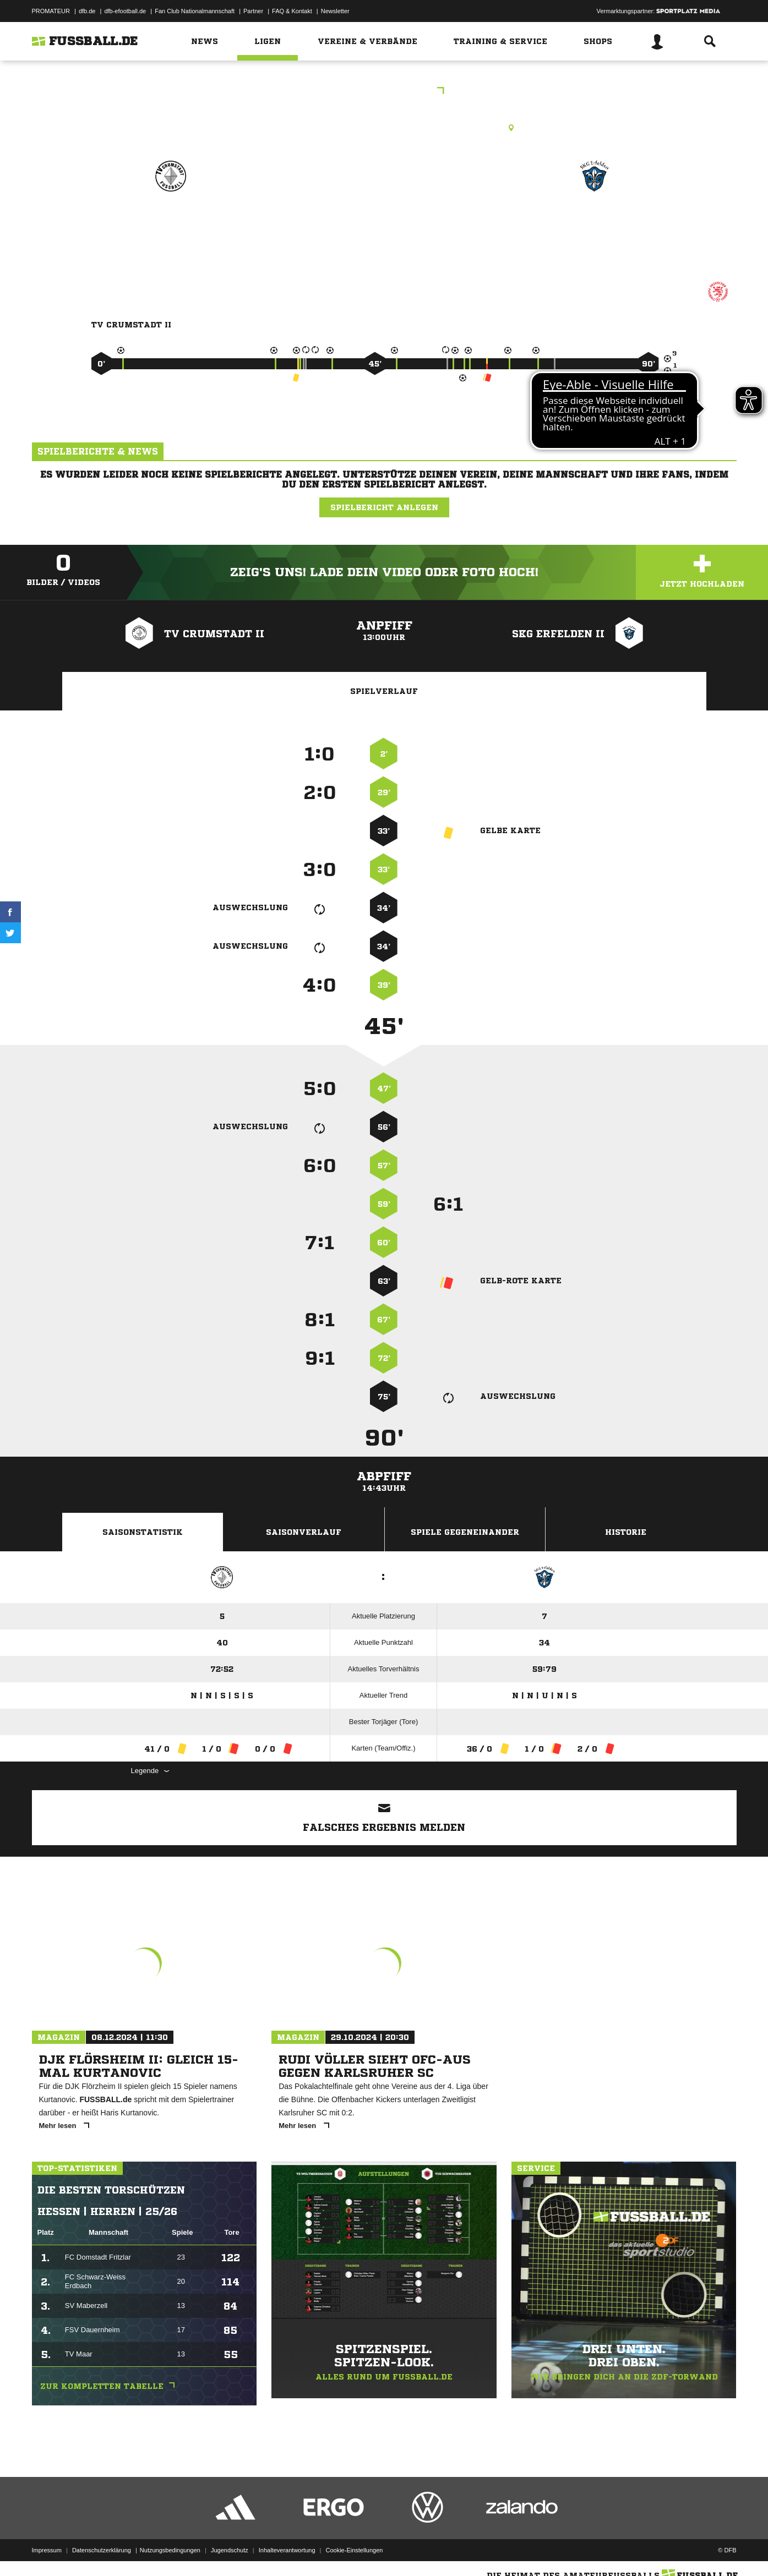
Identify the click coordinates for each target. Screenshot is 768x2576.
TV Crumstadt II (170, 223)
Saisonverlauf (303, 1532)
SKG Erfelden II (594, 223)
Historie (625, 1532)
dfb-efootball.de (125, 11)
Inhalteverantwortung (287, 2550)
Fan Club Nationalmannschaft (195, 11)
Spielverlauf (384, 691)
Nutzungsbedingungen (170, 2550)
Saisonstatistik (142, 1532)
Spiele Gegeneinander (465, 1532)
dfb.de (87, 11)
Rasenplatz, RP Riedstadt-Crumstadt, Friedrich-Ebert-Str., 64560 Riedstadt (384, 128)
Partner (253, 11)
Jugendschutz (229, 2550)
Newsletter (335, 11)
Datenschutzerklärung (101, 2550)
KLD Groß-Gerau (384, 91)
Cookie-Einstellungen (354, 2550)
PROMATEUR (51, 11)
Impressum (47, 2550)
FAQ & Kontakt (292, 11)
